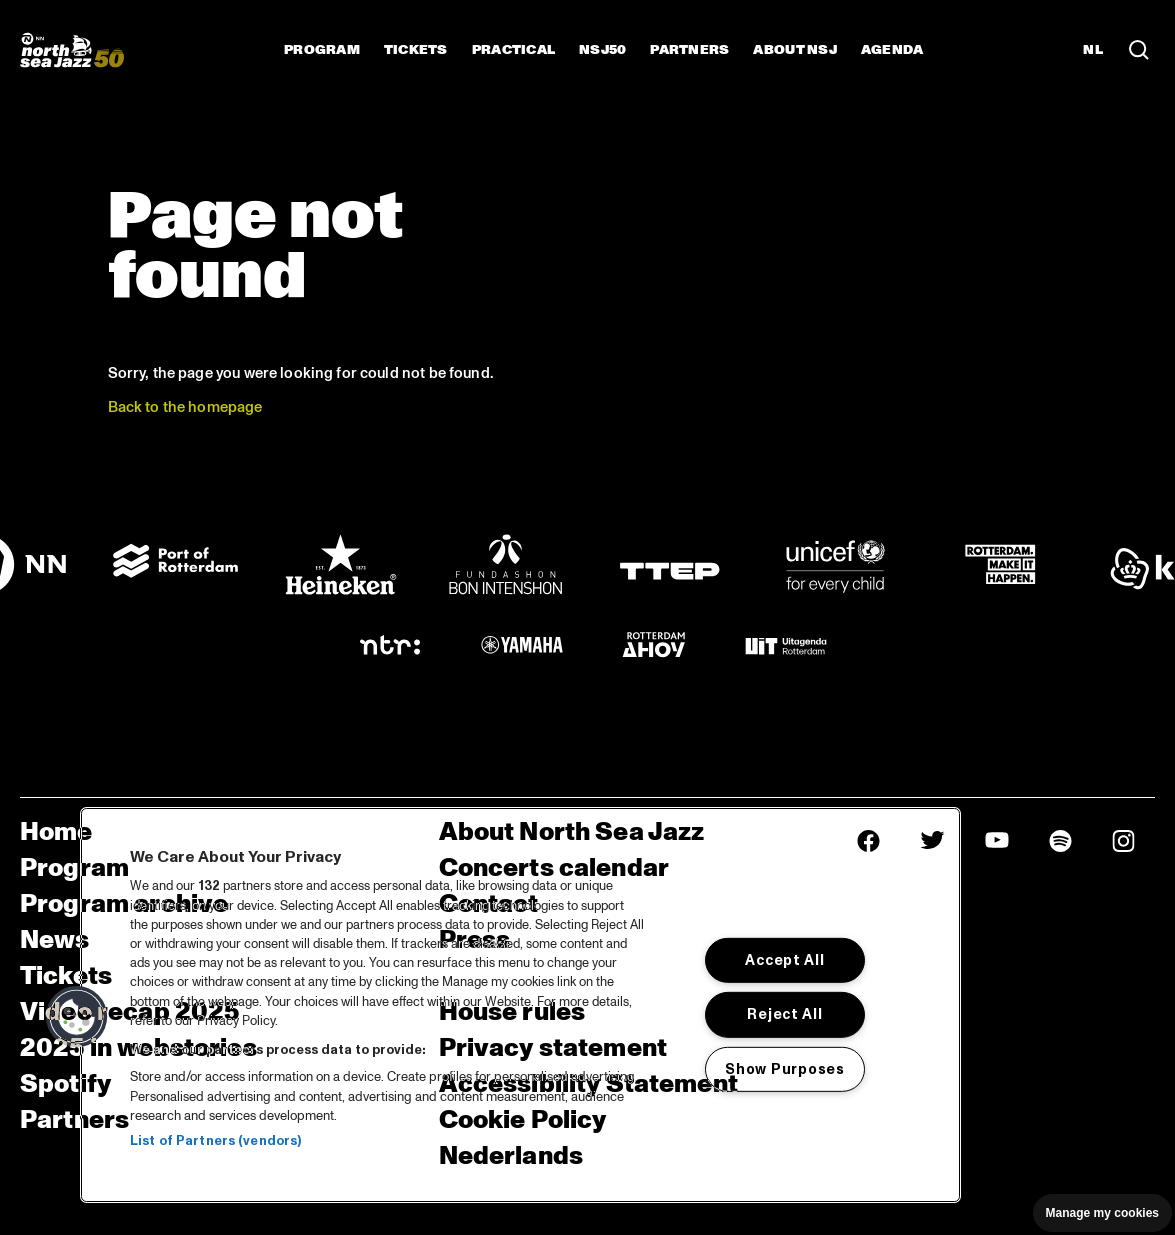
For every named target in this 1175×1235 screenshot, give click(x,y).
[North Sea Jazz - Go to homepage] (72, 50)
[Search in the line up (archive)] (1139, 50)
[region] (520, 1005)
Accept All (784, 960)
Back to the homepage (185, 407)
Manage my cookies (1102, 1213)
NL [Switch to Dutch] (1093, 50)
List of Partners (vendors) (215, 1141)
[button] (77, 1017)
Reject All (784, 1014)
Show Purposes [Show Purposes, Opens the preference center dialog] (784, 1069)
